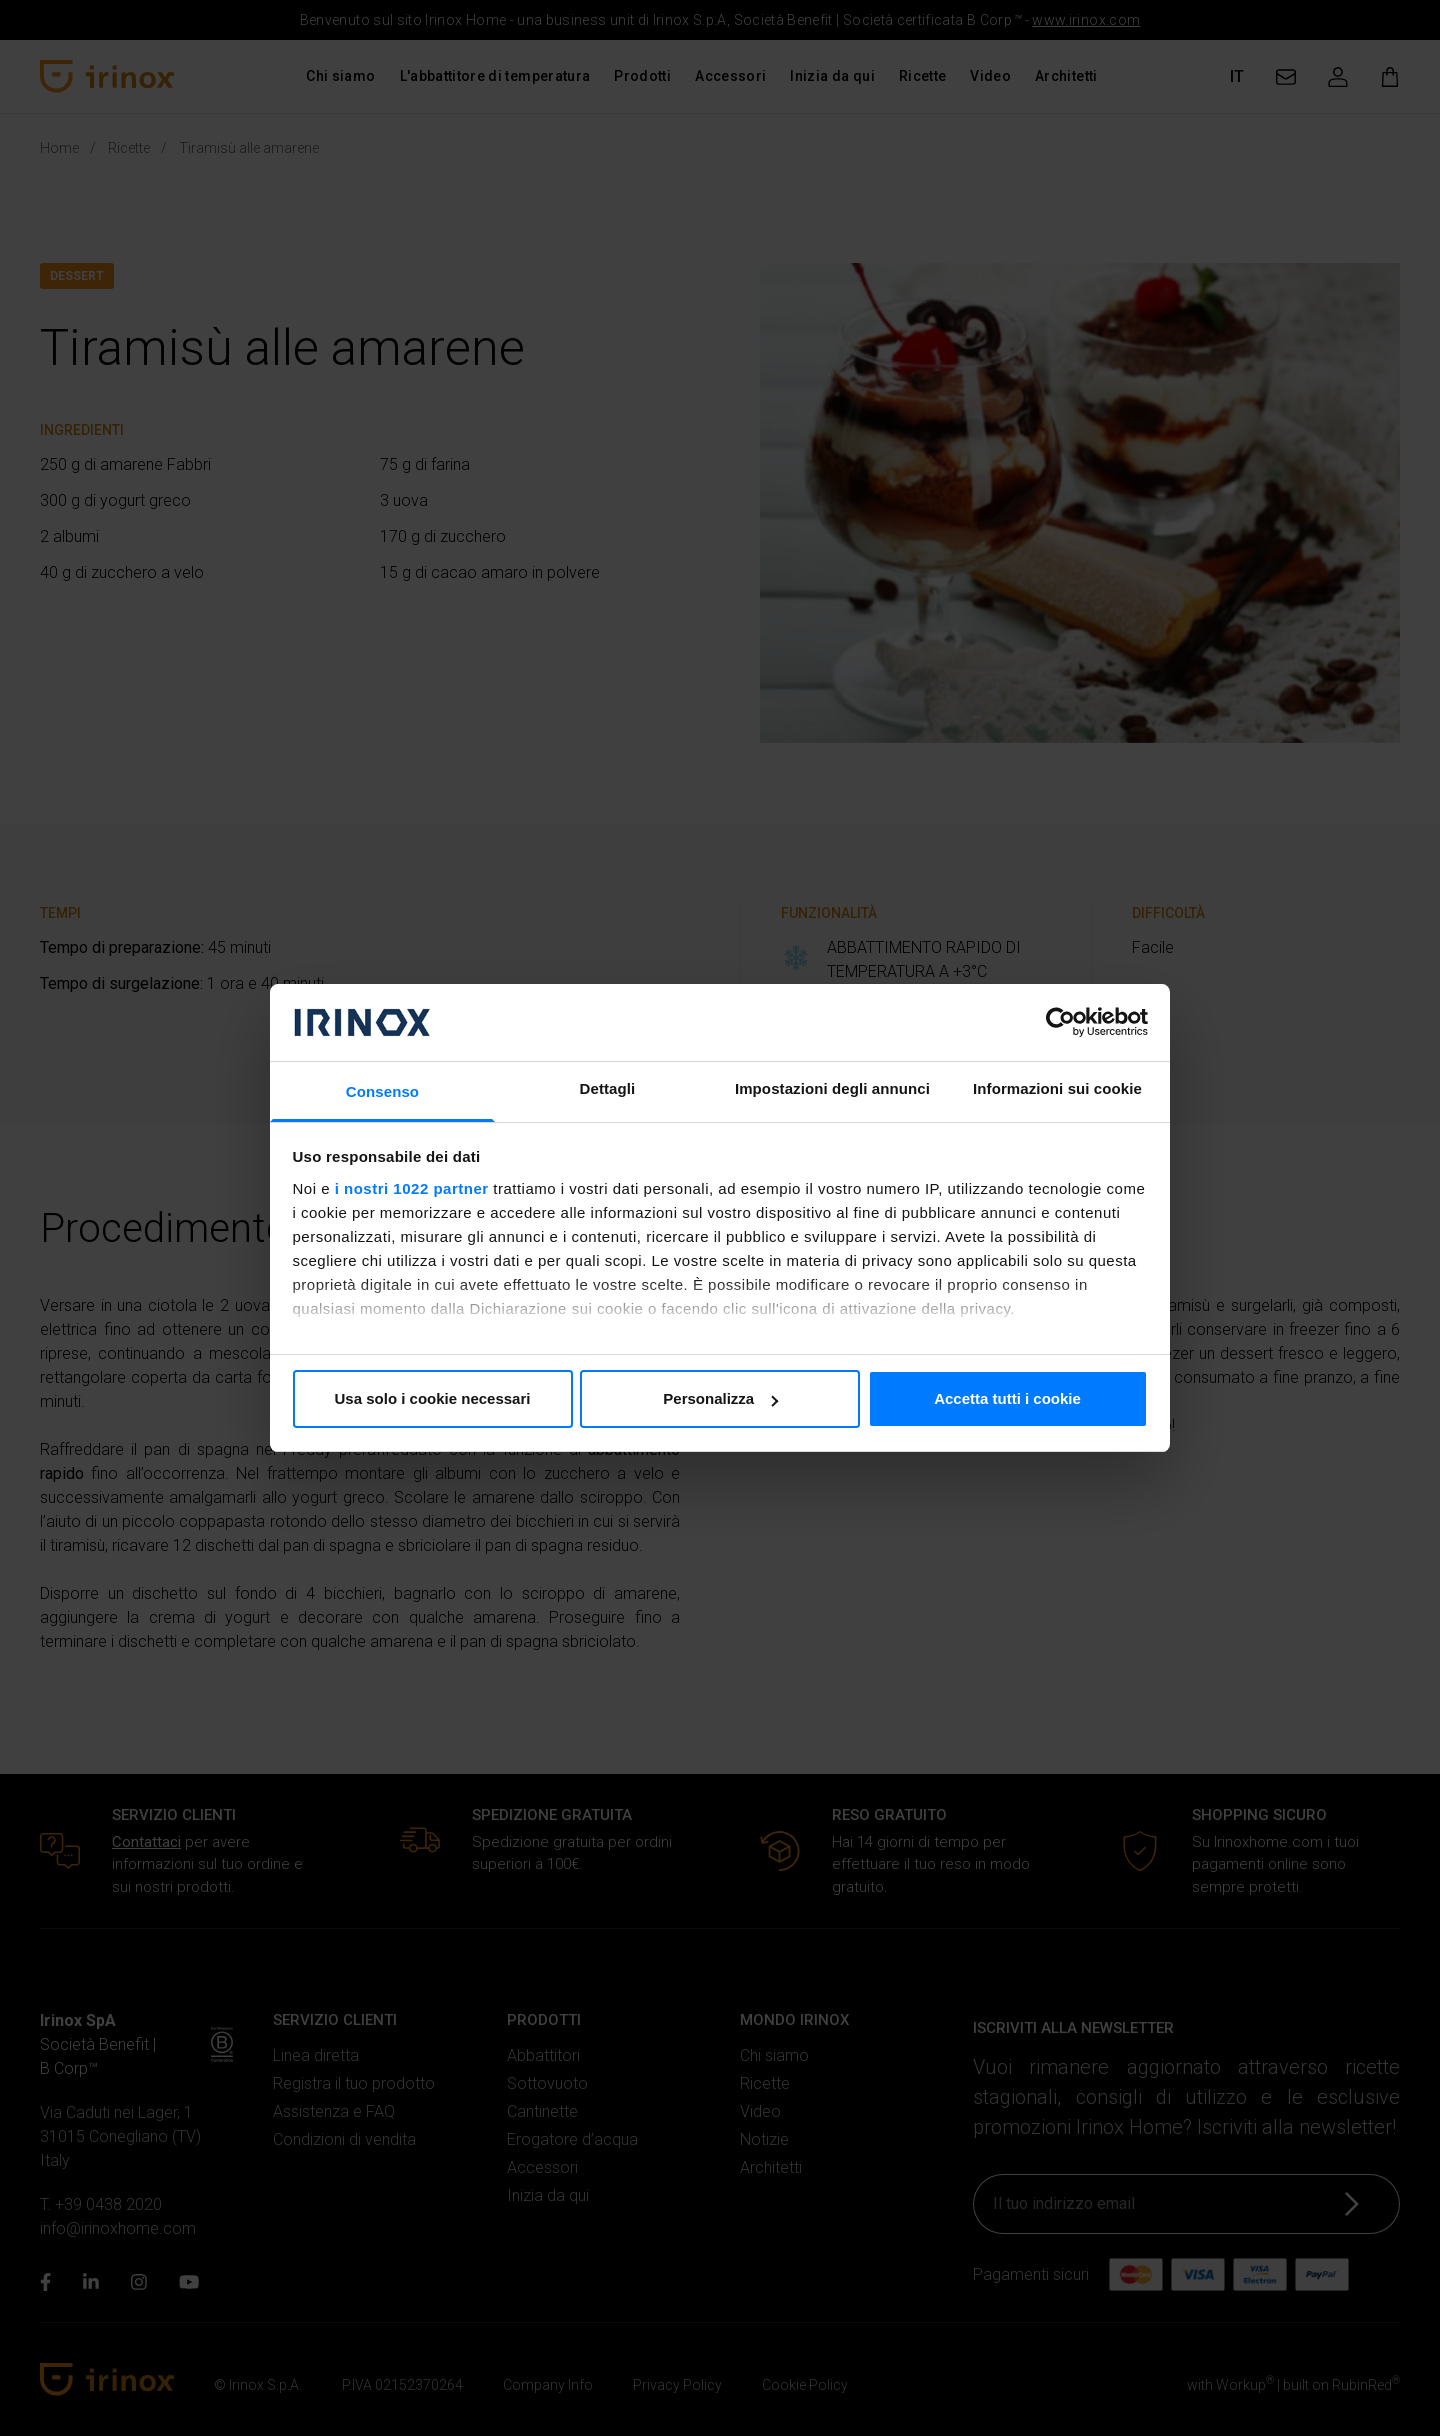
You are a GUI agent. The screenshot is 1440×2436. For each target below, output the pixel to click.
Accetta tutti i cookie (1007, 1398)
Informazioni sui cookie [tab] (1057, 1088)
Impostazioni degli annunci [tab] (832, 1088)
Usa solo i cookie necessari (433, 1398)
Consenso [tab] (382, 1091)
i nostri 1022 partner (412, 1188)
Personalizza (720, 1398)
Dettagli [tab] (608, 1088)
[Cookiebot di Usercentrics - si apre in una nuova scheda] (1060, 1022)
